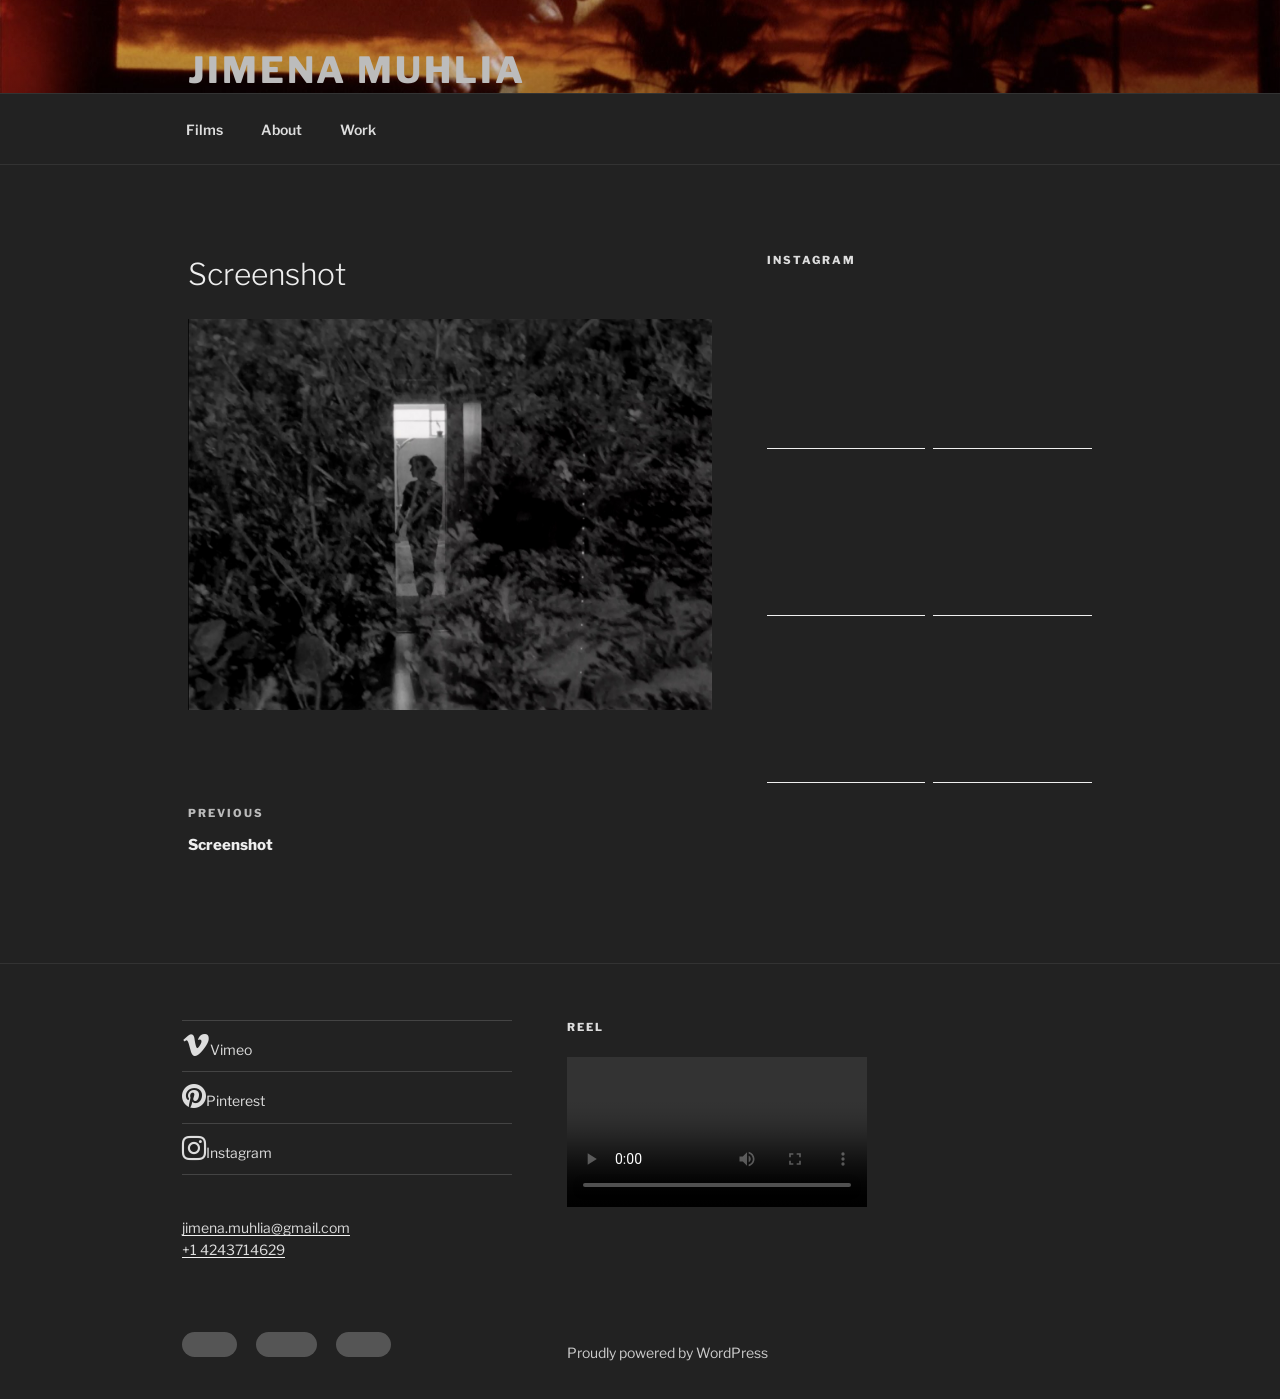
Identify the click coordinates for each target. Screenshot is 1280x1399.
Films (204, 129)
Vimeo (217, 1045)
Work (358, 129)
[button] (450, 515)
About (281, 129)
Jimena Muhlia (356, 70)
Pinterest (223, 1096)
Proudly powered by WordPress (667, 1352)
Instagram (227, 1148)
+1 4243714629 (233, 1249)
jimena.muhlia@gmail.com (266, 1227)
